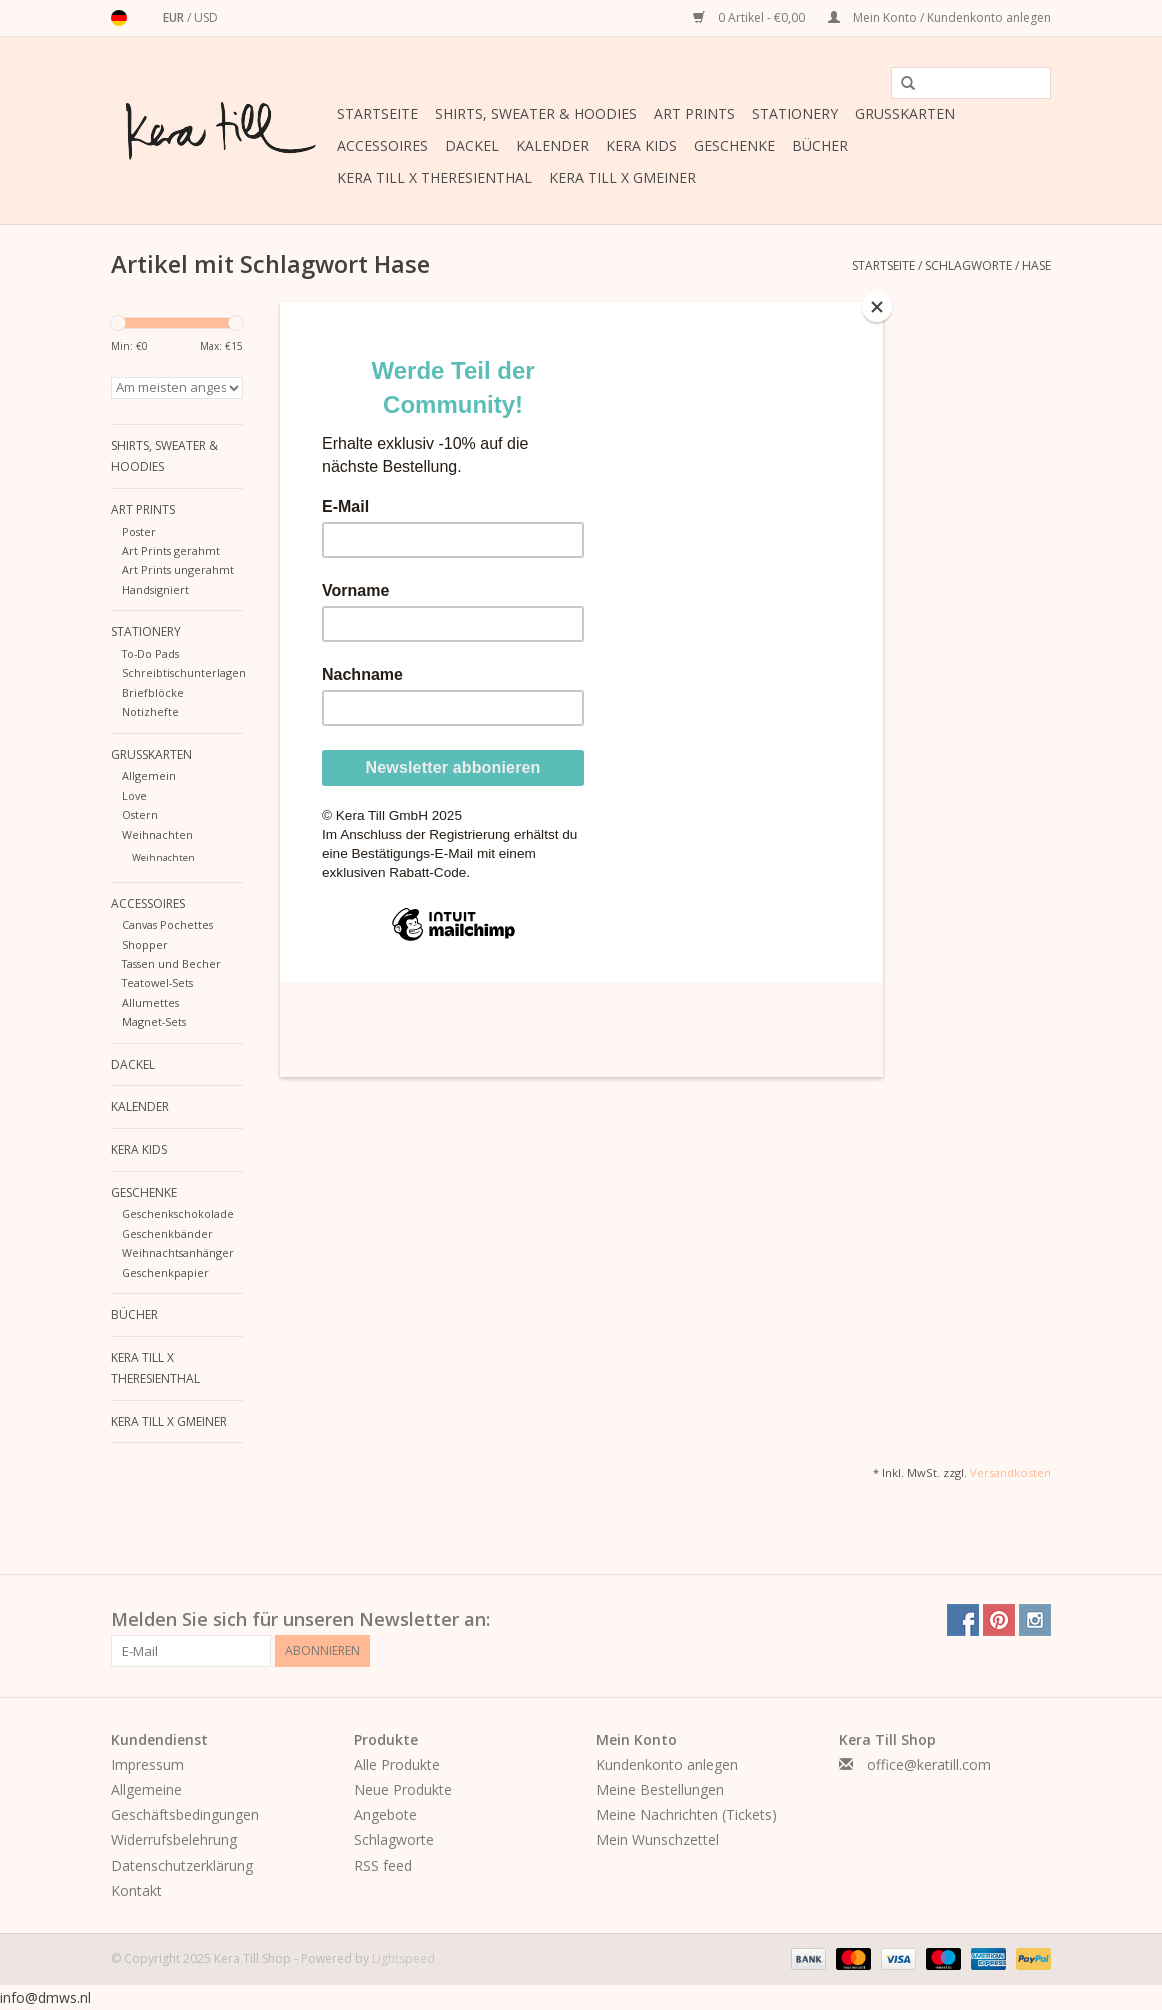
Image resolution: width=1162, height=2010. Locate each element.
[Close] (878, 307)
